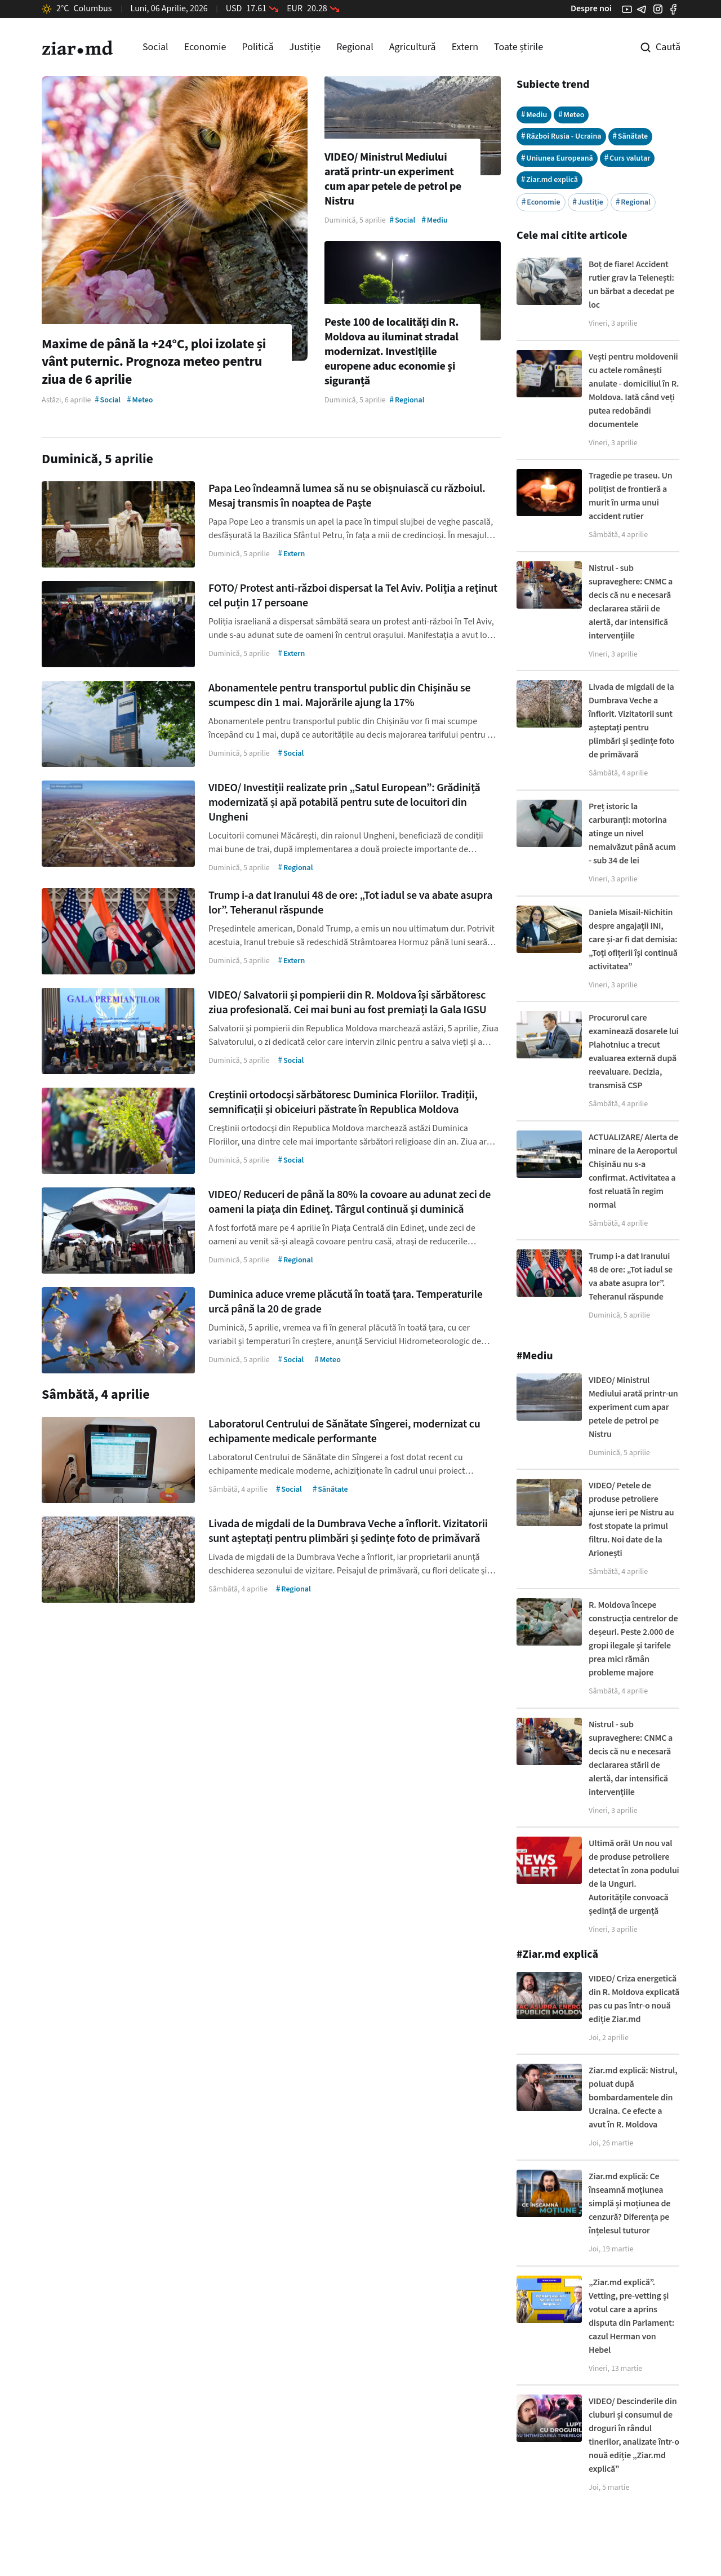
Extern (465, 47)
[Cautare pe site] (652, 47)
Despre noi (591, 8)
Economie (205, 47)
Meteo (571, 115)
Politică (257, 47)
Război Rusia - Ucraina (561, 136)
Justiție (305, 47)
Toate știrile (518, 47)
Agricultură (412, 47)
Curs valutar (627, 158)
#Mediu (535, 1356)
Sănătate (630, 136)
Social (155, 47)
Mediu (534, 115)
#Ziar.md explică (557, 1954)
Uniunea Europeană (557, 158)
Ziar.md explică (549, 179)
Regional (354, 47)
